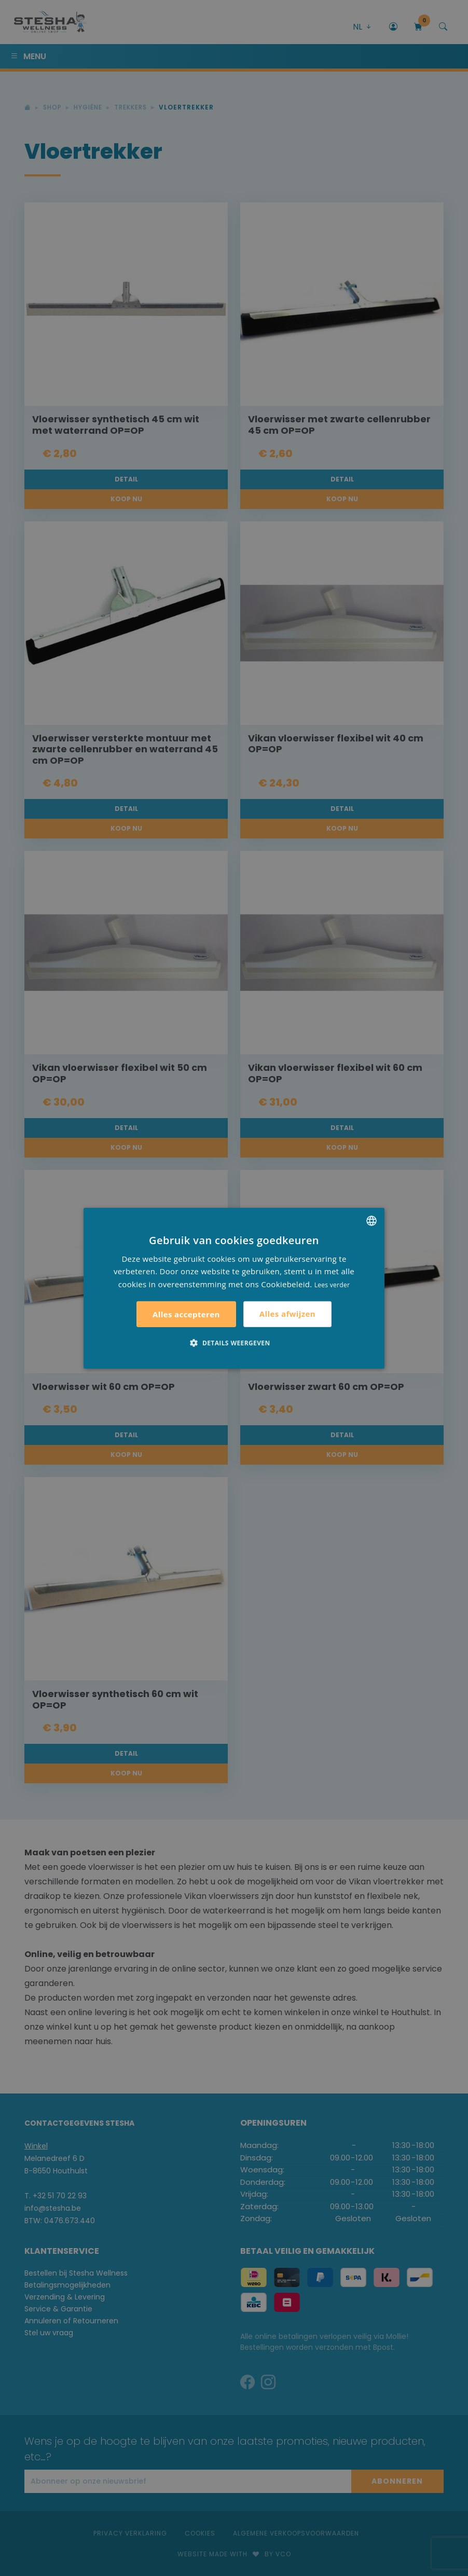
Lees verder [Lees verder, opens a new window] (332, 1284)
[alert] (234, 1288)
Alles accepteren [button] (186, 1314)
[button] (234, 1343)
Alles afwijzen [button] (287, 1313)
